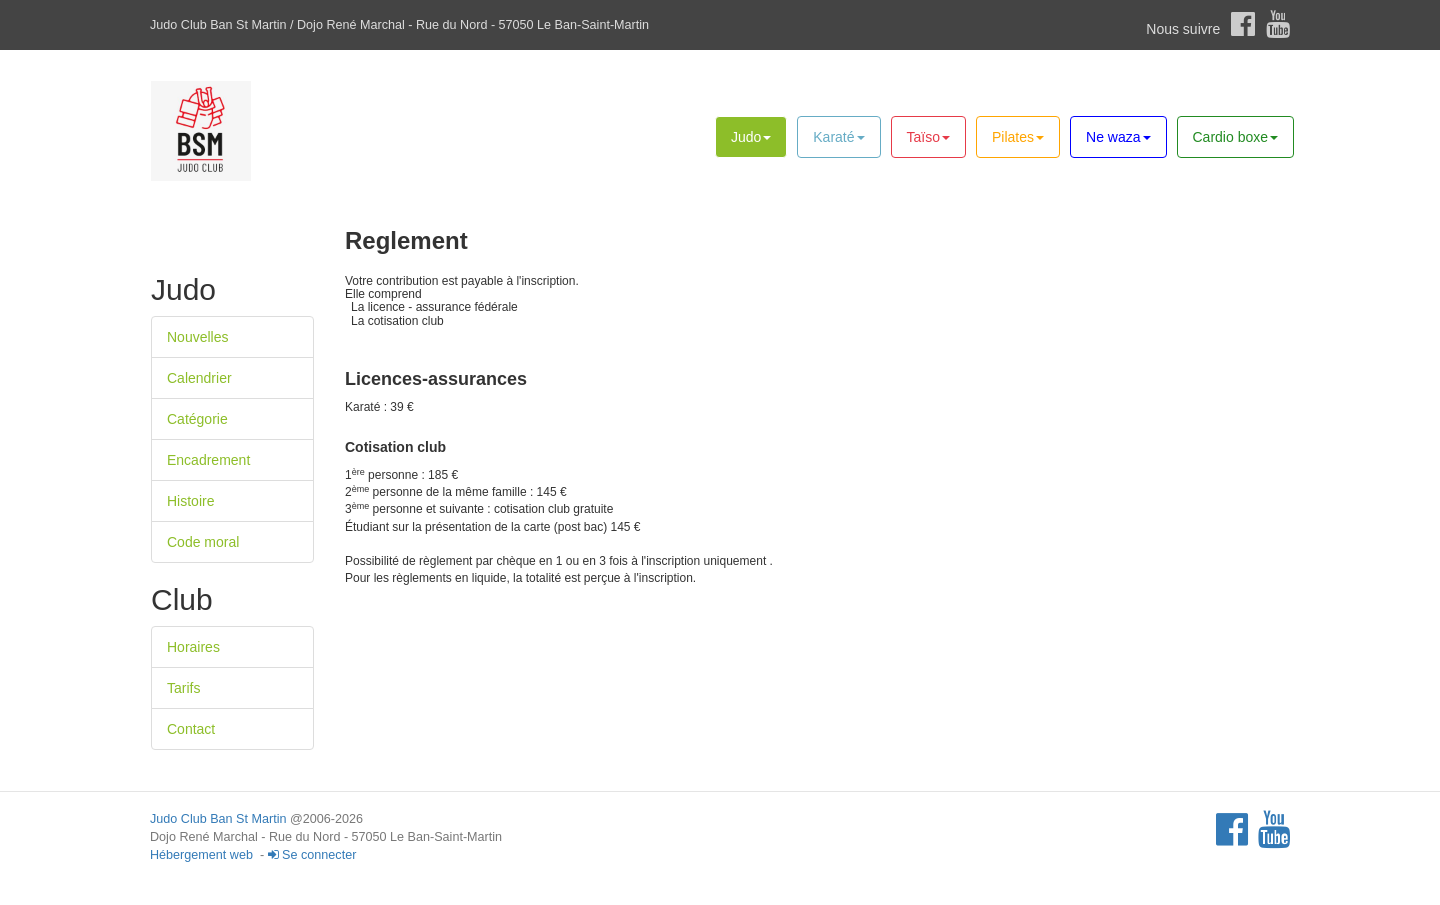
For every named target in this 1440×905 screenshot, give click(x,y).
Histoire (190, 501)
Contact (191, 729)
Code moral (203, 542)
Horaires (193, 647)
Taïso (928, 137)
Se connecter (312, 855)
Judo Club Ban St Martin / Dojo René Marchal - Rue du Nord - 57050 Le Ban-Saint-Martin (399, 25)
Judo (751, 137)
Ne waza (1118, 137)
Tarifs (183, 688)
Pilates (1018, 137)
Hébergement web (201, 855)
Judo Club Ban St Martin (218, 819)
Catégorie (197, 419)
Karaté (838, 137)
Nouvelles (197, 337)
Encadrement (208, 460)
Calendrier (199, 378)
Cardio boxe (1236, 137)
